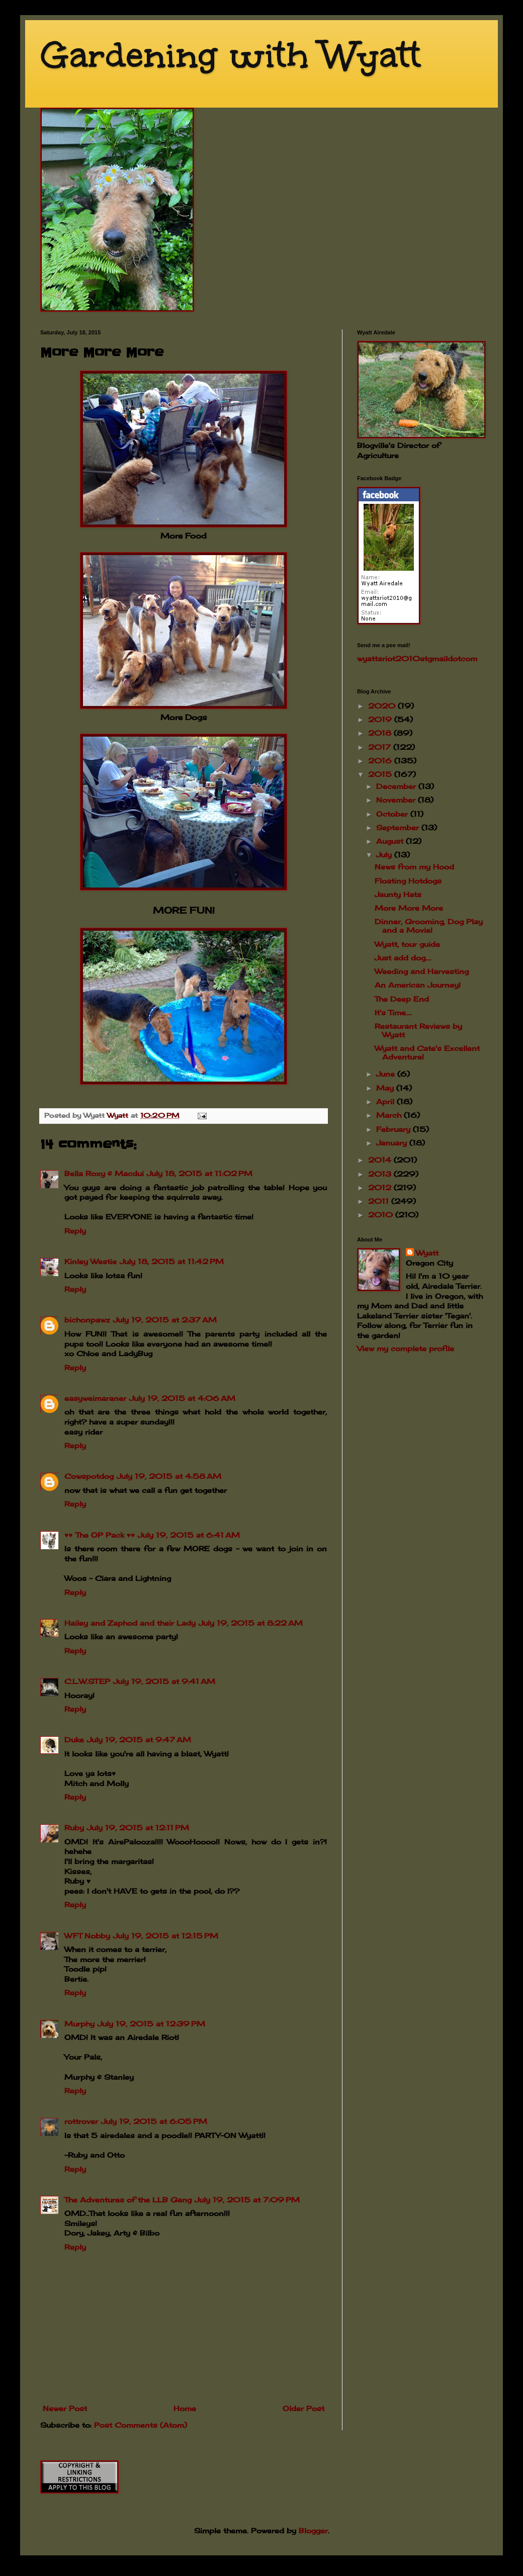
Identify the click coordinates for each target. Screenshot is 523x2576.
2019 (381, 719)
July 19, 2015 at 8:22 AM (251, 1623)
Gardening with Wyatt (230, 55)
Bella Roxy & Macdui (104, 1173)
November (397, 799)
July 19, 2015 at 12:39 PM (151, 2023)
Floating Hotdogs (408, 880)
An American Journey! (418, 985)
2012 (381, 1187)
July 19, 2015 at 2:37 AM (165, 1319)
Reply (75, 1230)
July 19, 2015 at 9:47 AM (139, 1739)
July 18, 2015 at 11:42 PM (172, 1261)
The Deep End (402, 999)
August (391, 841)
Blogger (313, 2530)
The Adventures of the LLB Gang (128, 2199)
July (385, 854)
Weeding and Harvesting (422, 971)
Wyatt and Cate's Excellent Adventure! (427, 1052)
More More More (409, 908)
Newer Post (65, 2408)
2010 (381, 1214)
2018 (381, 733)
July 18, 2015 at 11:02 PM (199, 1173)
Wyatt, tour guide (407, 944)
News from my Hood (414, 866)
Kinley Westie (90, 1261)
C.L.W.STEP (87, 1681)
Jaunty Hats (398, 894)
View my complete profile (405, 1348)
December (397, 786)
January (392, 1142)
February (394, 1129)
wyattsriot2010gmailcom (417, 658)
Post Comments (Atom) (140, 2425)
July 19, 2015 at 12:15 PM (165, 1935)
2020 (383, 705)
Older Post (303, 2408)
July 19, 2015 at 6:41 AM (189, 1535)
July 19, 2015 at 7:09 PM (247, 2199)
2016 (381, 760)
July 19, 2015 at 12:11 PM (138, 1827)
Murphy (79, 2023)
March (390, 1115)
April (386, 1101)
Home (184, 2408)
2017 (380, 747)
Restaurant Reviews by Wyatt (418, 1030)
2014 (381, 1160)
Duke (74, 1739)
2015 (381, 774)
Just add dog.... (403, 957)
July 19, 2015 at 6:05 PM (154, 2121)
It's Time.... (393, 1012)
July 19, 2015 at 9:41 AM (164, 1681)
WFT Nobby (87, 1935)
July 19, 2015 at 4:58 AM (169, 1476)
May (386, 1088)
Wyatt (427, 1253)
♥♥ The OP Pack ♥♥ (99, 1535)
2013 (381, 1174)
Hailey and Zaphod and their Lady (130, 1623)
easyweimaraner (95, 1398)
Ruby (74, 1827)
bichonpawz (87, 1319)
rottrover (81, 2121)
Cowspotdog (89, 1476)
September (398, 827)
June (386, 1074)
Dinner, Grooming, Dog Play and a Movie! (429, 925)
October (393, 814)
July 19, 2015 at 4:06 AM (182, 1398)
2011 (379, 1201)
